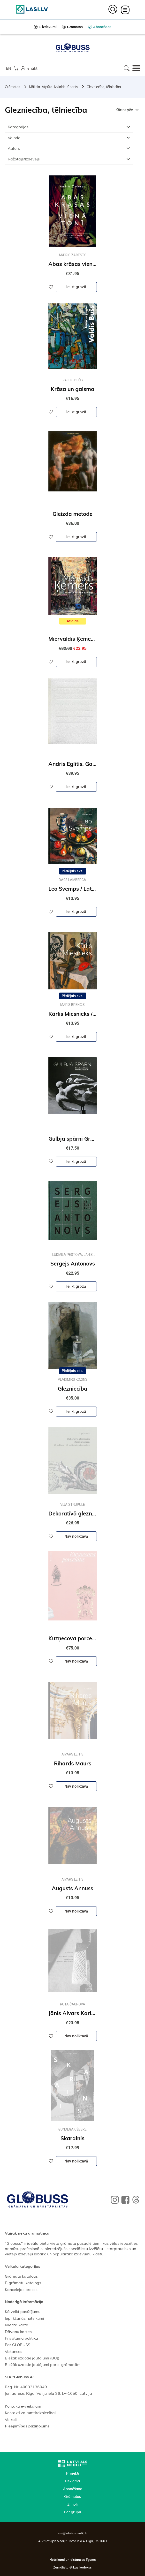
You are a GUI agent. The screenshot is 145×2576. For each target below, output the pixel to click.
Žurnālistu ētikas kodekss (72, 2567)
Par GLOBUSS (17, 2344)
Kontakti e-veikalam (23, 2406)
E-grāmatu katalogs (23, 2282)
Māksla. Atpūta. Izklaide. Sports (53, 87)
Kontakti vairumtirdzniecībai (30, 2412)
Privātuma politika (21, 2338)
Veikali (11, 2419)
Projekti (72, 2473)
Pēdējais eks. (72, 871)
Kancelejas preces (21, 2289)
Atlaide (73, 621)
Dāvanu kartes (18, 2331)
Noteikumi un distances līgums (72, 2559)
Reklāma (72, 2481)
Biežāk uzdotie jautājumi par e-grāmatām (43, 2364)
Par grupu (72, 2512)
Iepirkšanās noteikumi (24, 2318)
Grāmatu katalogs (21, 2276)
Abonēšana (72, 2488)
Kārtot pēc (124, 110)
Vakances (13, 2351)
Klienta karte (16, 2324)
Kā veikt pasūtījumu (22, 2311)
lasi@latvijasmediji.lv (72, 2533)
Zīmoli (72, 2504)
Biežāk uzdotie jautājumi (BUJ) (32, 2358)
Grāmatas (12, 87)
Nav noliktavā (76, 1536)
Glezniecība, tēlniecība (104, 87)
